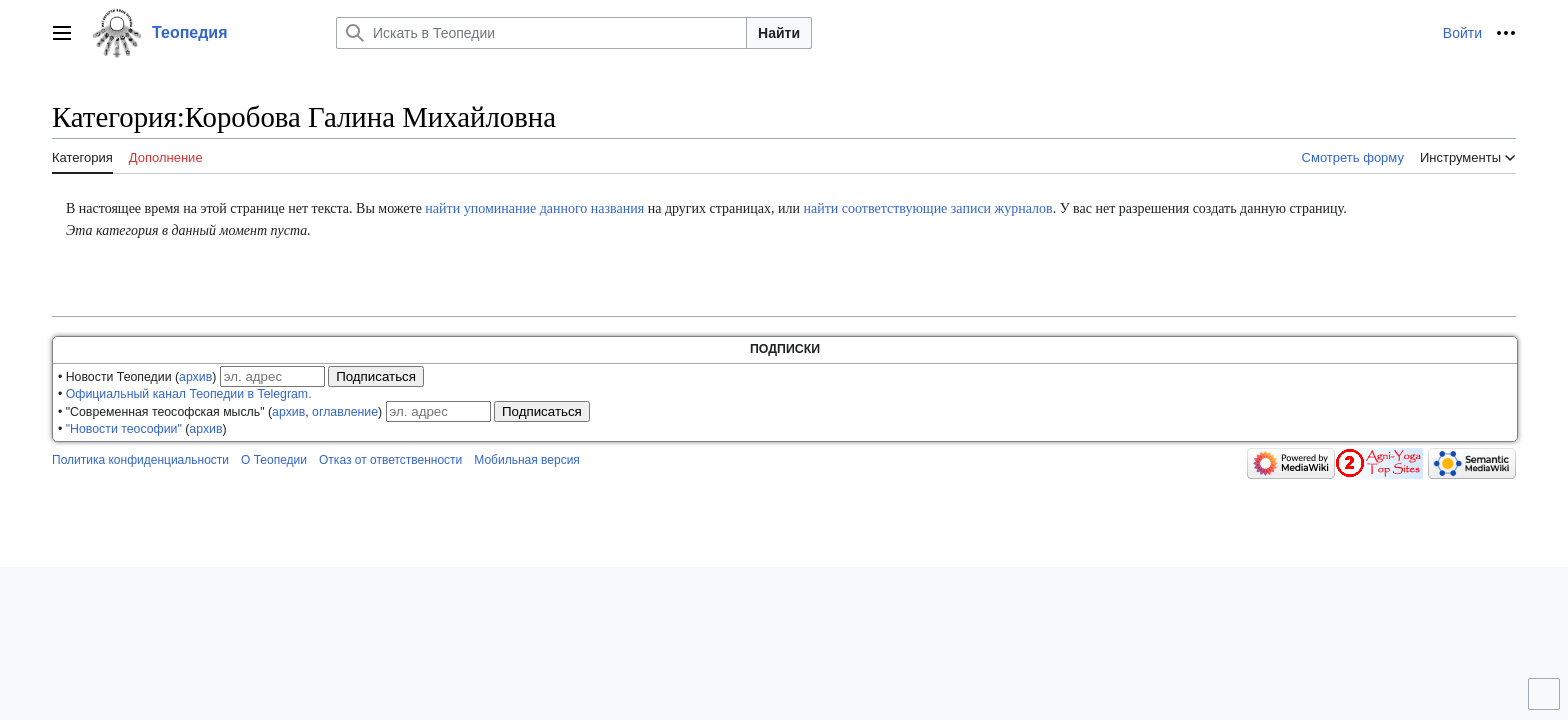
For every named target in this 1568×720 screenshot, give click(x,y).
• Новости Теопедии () (137, 377)
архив (195, 377)
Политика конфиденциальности (140, 460)
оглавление (345, 412)
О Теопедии (274, 460)
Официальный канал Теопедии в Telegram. (189, 394)
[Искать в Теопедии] (541, 33)
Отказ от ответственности (390, 460)
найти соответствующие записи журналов (927, 208)
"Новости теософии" (124, 429)
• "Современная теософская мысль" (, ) (220, 412)
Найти (779, 33)
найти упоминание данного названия (534, 208)
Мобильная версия (527, 460)
